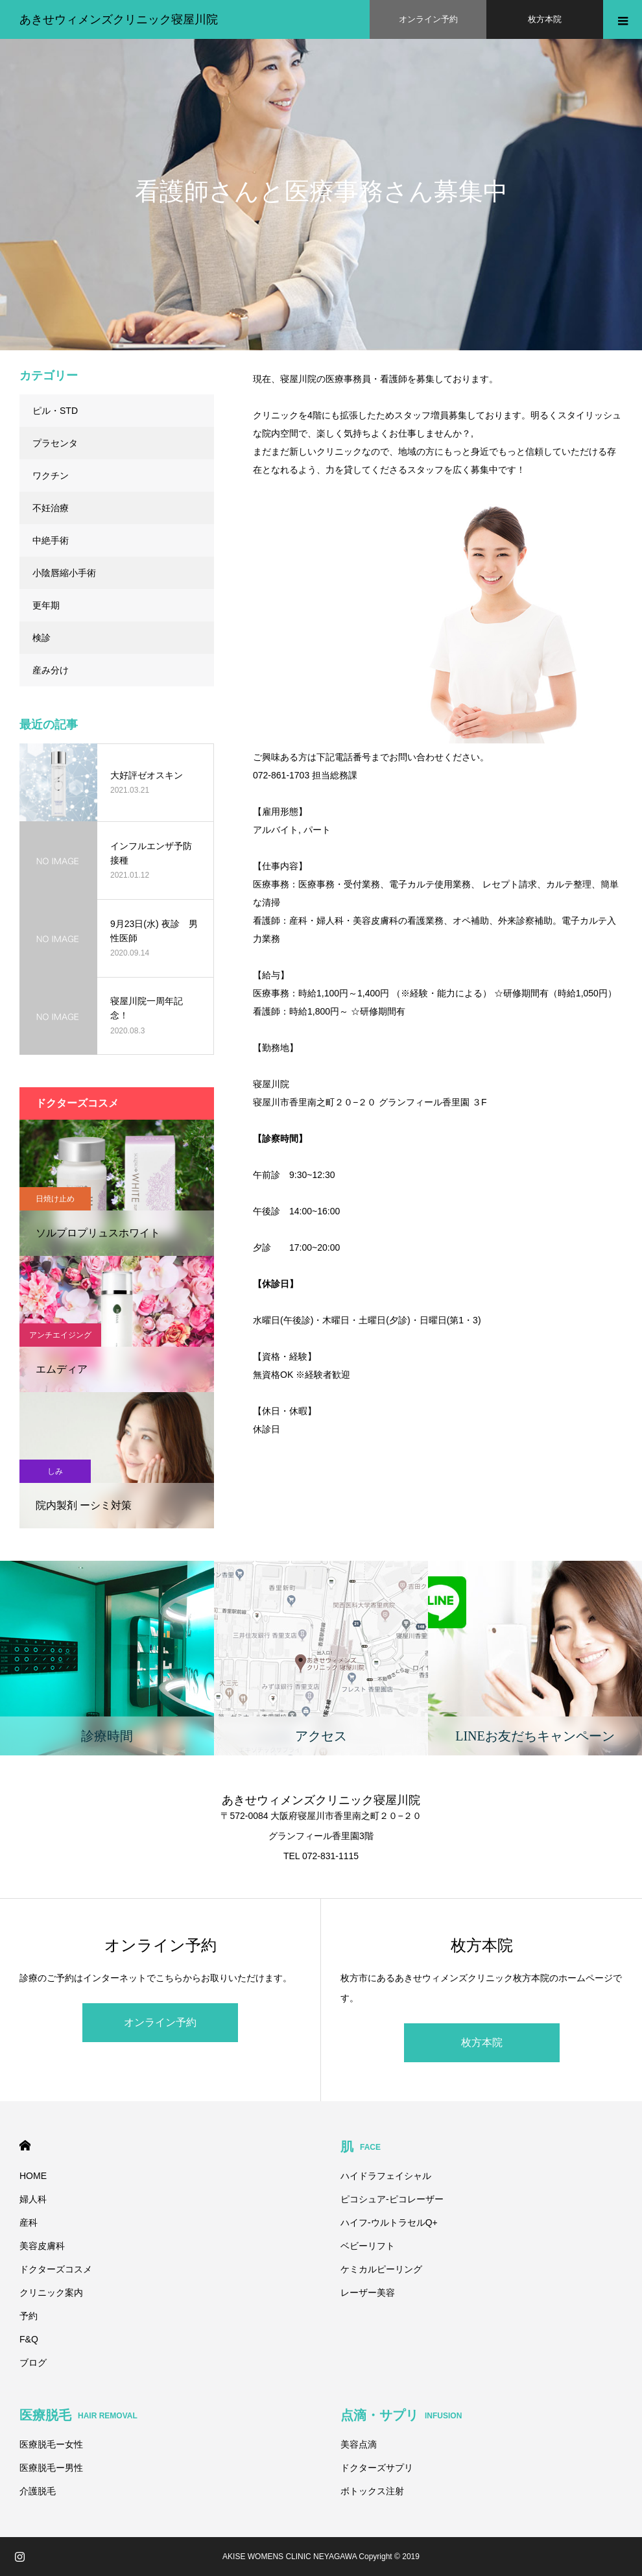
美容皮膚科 (42, 2246)
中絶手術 (50, 540)
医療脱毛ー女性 (51, 2444)
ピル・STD (55, 410)
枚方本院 (482, 2042)
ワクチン (50, 475)
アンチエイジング (60, 1335)
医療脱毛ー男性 (51, 2467)
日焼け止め (55, 1198)
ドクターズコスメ (55, 2269)
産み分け (50, 670)
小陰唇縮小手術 (64, 573)
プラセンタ (55, 443)
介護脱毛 (37, 2491)
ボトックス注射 (372, 2491)
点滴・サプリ (401, 2415)
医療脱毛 (78, 2415)
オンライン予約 (160, 2022)
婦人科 (33, 2199)
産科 (28, 2222)
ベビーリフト (367, 2246)
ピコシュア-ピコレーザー (392, 2199)
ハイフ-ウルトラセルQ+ (389, 2222)
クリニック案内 (51, 2292)
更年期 (46, 605)
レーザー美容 (367, 2292)
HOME (24, 2145)
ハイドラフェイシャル (385, 2176)
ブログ (33, 2362)
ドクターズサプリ (376, 2467)
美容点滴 (358, 2444)
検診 (41, 637)
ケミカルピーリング (381, 2269)
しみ (55, 1471)
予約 (28, 2316)
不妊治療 (50, 508)
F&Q (28, 2339)
